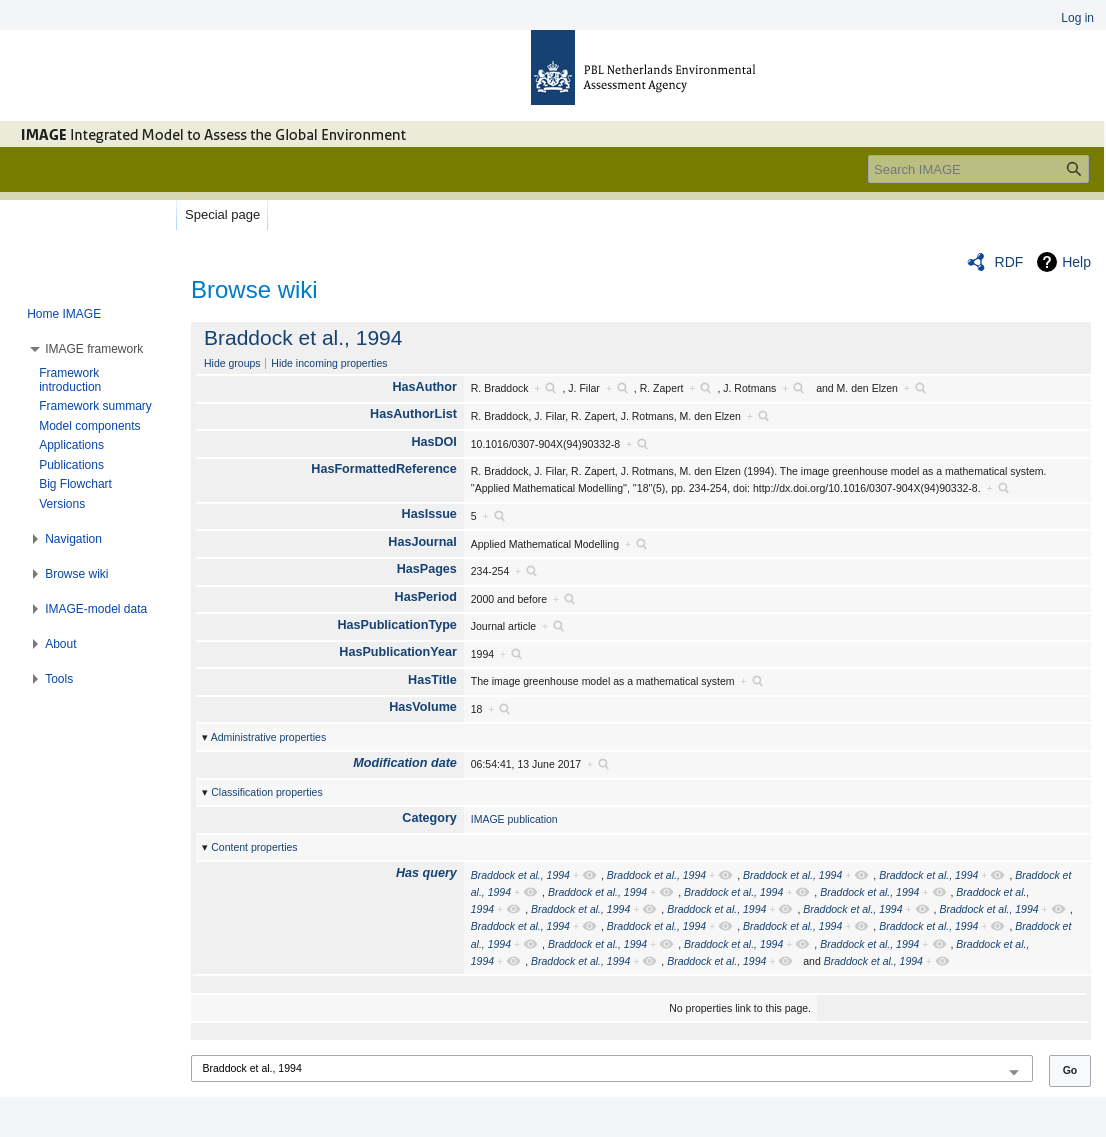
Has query (426, 873)
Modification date (405, 763)
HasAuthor (425, 387)
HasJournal (422, 542)
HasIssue (429, 514)
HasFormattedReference (384, 469)
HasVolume (423, 707)
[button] (94, 349)
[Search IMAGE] (978, 169)
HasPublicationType (396, 625)
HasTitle (432, 680)
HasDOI (434, 442)
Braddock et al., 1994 (303, 337)
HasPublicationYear (398, 652)
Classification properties (266, 792)
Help (1076, 262)
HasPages (427, 569)
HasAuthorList (413, 414)
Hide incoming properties (329, 363)
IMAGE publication (514, 819)
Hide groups (232, 363)
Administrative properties (269, 737)
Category (429, 818)
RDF (1009, 262)
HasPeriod (426, 597)
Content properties (254, 847)
